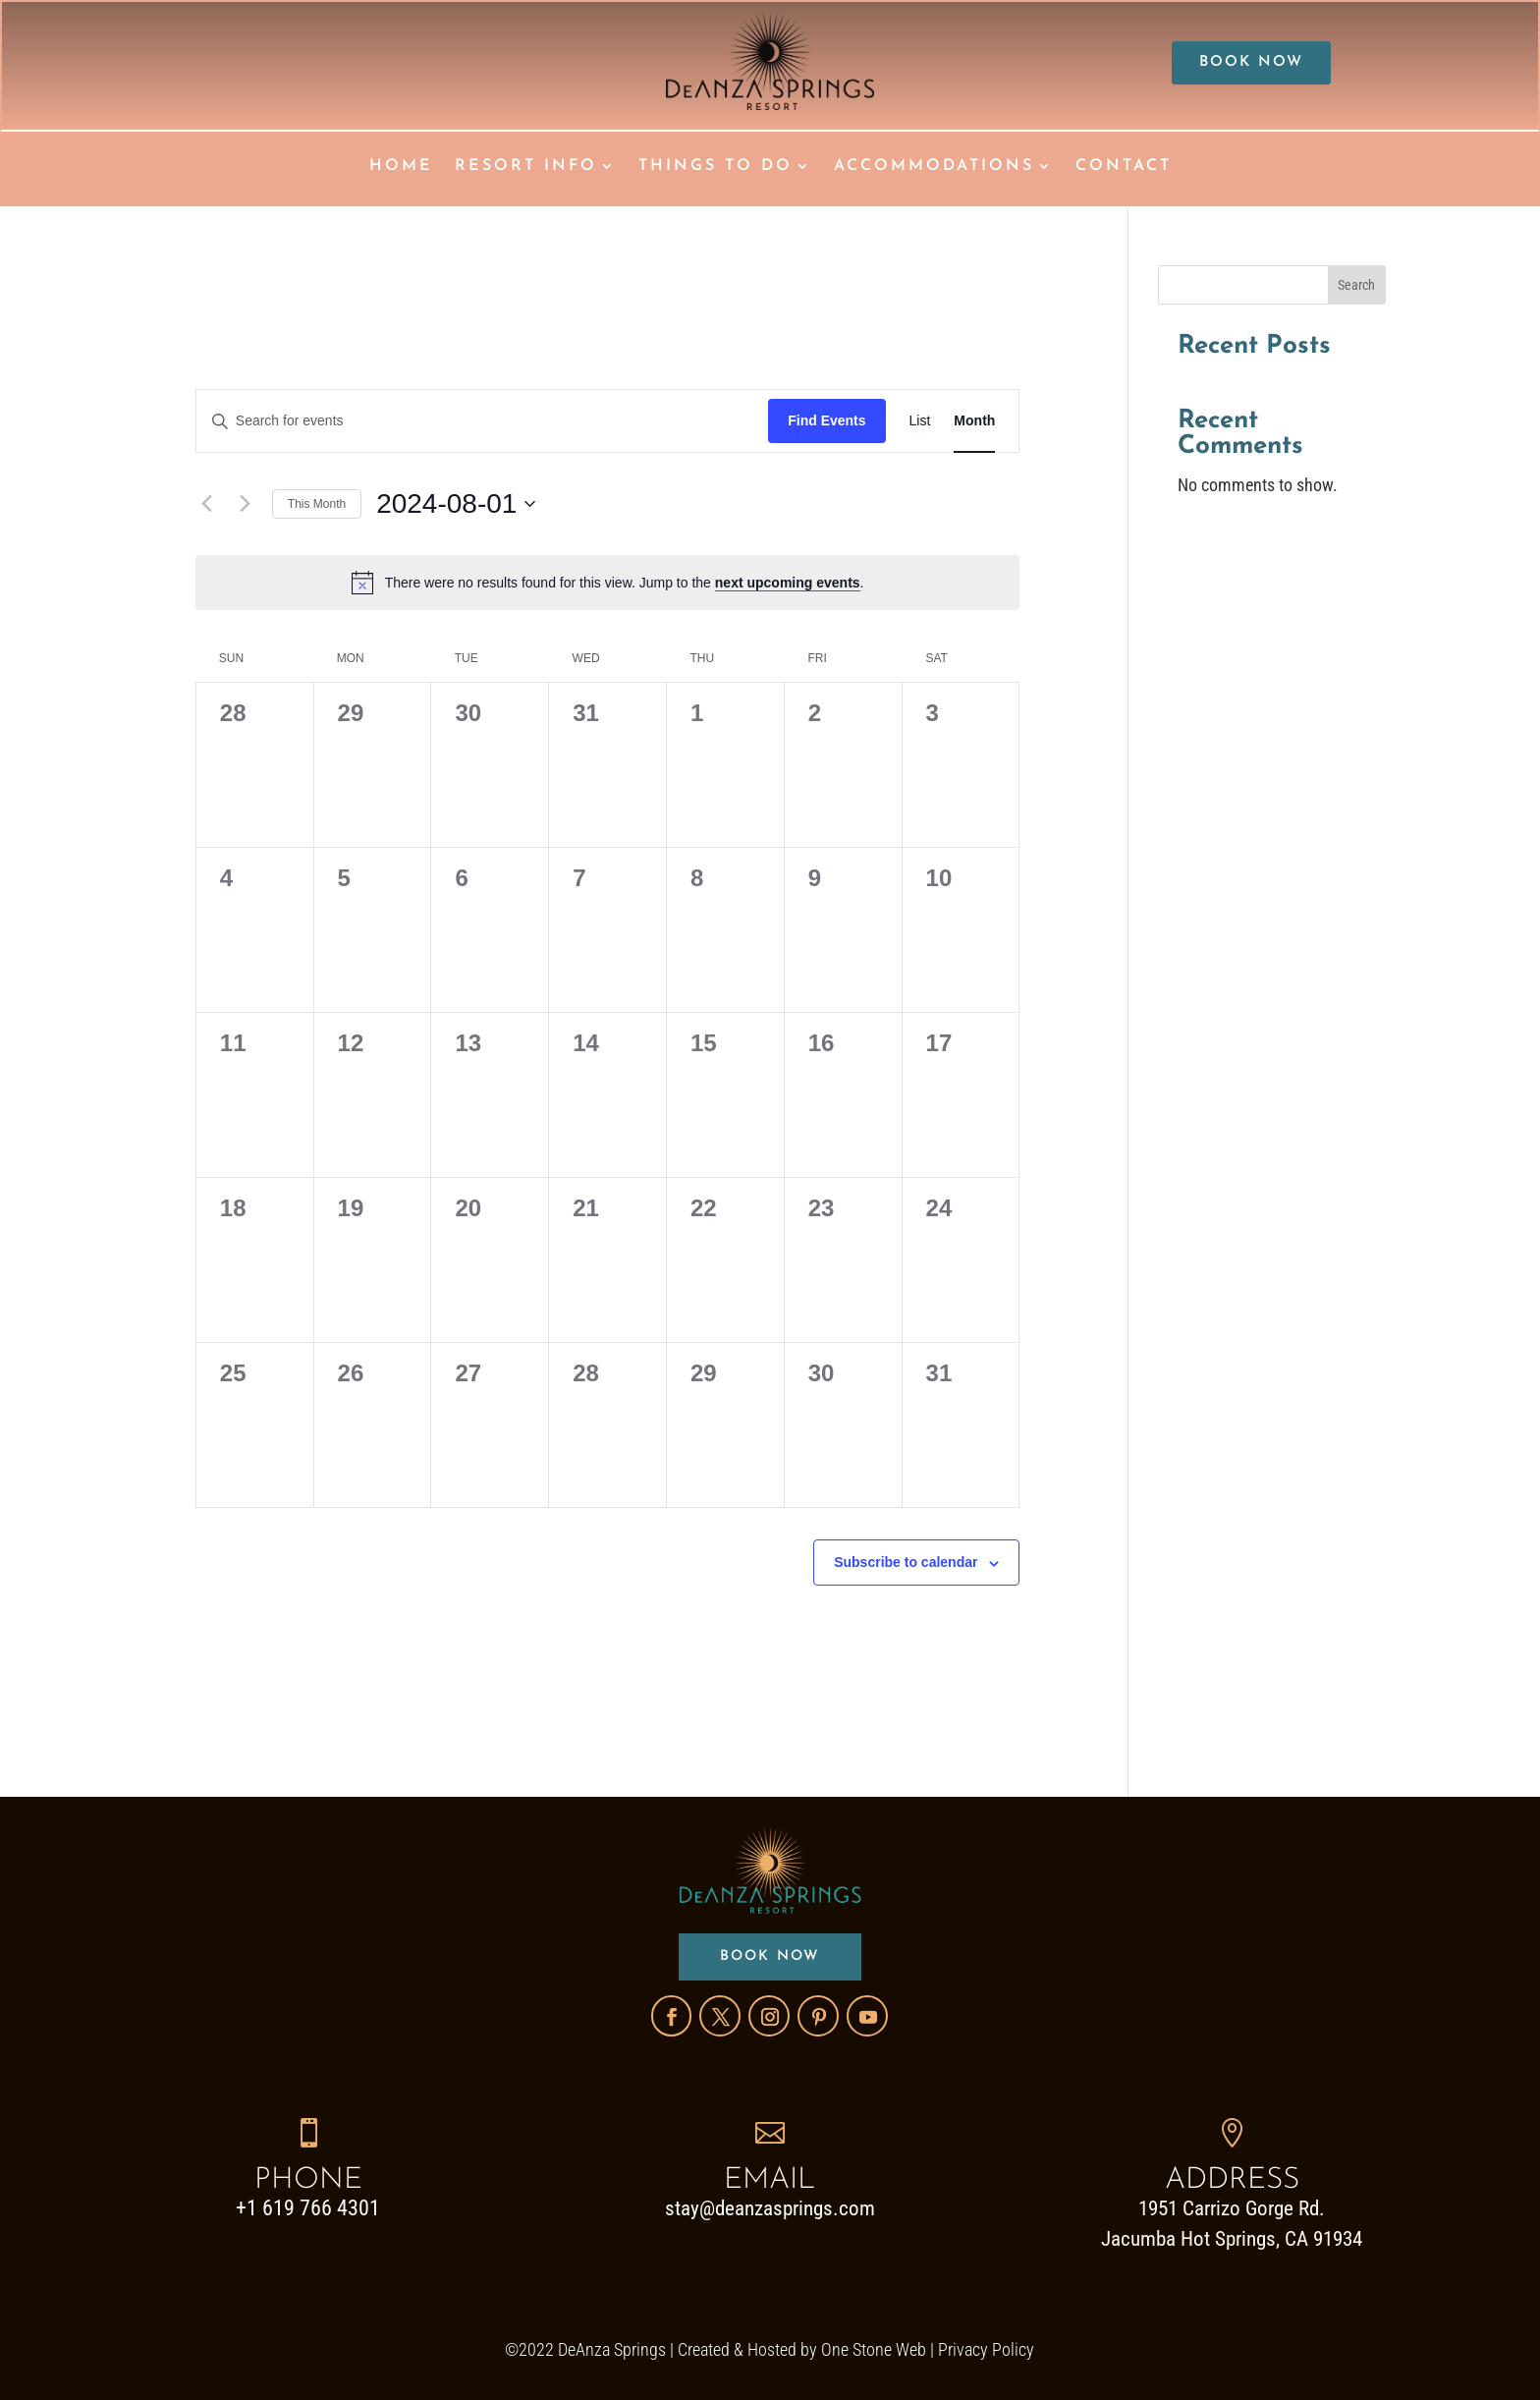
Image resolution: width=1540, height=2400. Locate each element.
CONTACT (1123, 166)
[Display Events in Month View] (974, 420)
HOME (401, 166)
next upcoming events (787, 580)
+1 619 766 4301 (308, 2207)
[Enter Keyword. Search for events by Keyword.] (482, 420)
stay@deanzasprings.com (770, 2207)
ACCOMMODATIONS (934, 166)
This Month (317, 502)
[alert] (607, 580)
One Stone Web (873, 2348)
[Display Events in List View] (920, 420)
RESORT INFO (526, 166)
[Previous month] (207, 503)
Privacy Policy (986, 2348)
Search (1356, 284)
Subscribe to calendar (905, 1561)
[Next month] (245, 503)
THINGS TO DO (715, 166)
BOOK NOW (1251, 64)
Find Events (826, 419)
